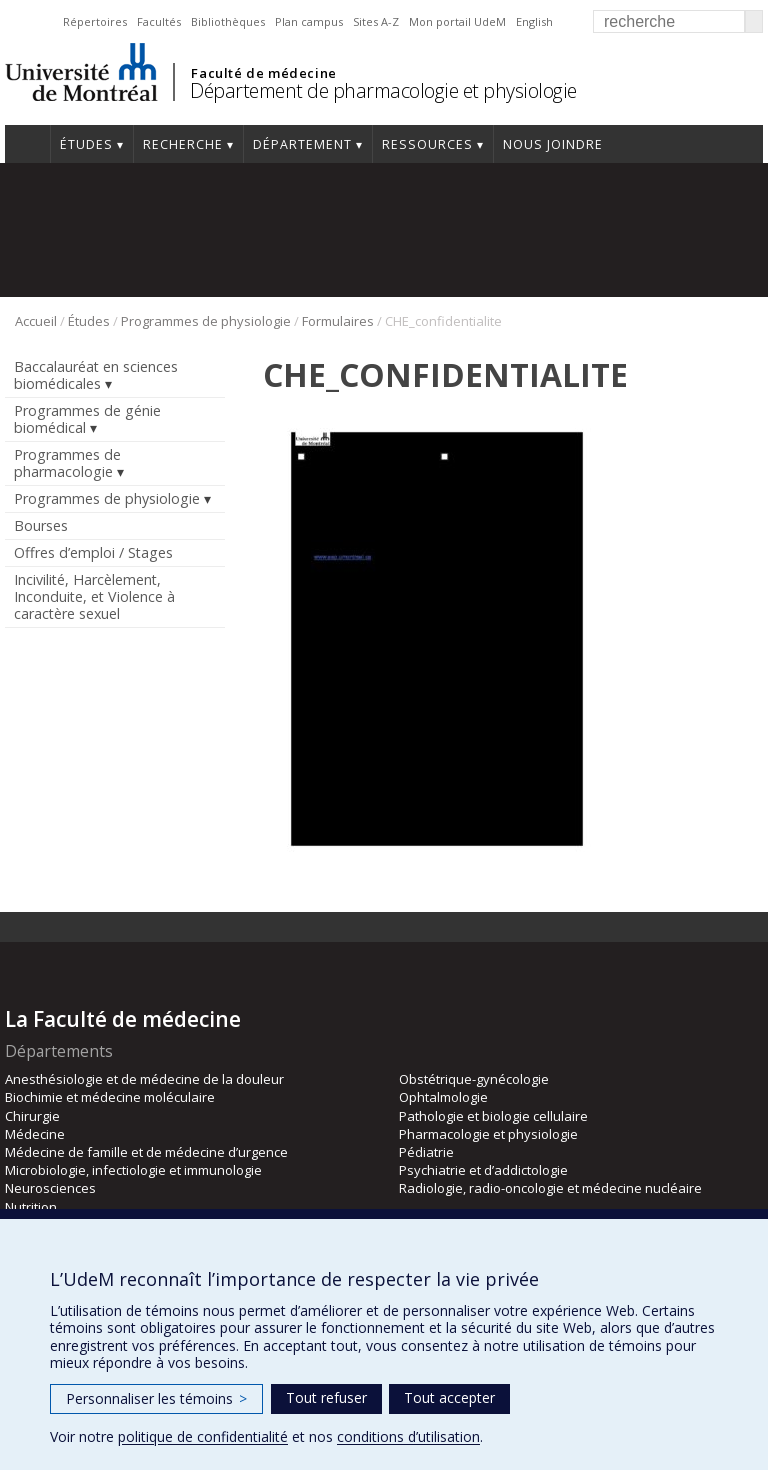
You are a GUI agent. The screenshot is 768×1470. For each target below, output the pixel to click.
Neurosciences (50, 1188)
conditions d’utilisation (408, 1436)
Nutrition (31, 1207)
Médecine (35, 1134)
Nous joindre (553, 144)
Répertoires (95, 21)
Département (302, 144)
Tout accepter (449, 1397)
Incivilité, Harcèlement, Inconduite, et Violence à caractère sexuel (94, 596)
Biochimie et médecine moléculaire (110, 1097)
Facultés (159, 21)
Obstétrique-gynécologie (474, 1079)
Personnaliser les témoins (156, 1398)
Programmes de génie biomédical (87, 419)
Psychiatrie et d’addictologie (483, 1170)
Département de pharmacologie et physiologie (383, 90)
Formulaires (338, 321)
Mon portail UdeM (457, 21)
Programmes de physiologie (206, 321)
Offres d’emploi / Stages (93, 552)
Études (86, 144)
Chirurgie (32, 1116)
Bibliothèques (228, 21)
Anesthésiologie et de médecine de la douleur (144, 1079)
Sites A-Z (376, 21)
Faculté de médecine (263, 73)
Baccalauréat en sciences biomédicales (96, 375)
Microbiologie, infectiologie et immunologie (133, 1170)
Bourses (41, 525)
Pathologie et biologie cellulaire (493, 1116)
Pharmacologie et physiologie (488, 1134)
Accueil (27, 144)
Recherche (183, 144)
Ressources (427, 144)
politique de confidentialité (203, 1436)
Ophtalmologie (443, 1097)
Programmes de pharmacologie (67, 463)
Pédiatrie (426, 1152)
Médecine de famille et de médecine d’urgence (146, 1152)
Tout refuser (326, 1397)
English (534, 21)
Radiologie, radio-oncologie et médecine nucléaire (550, 1188)
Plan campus (309, 21)
